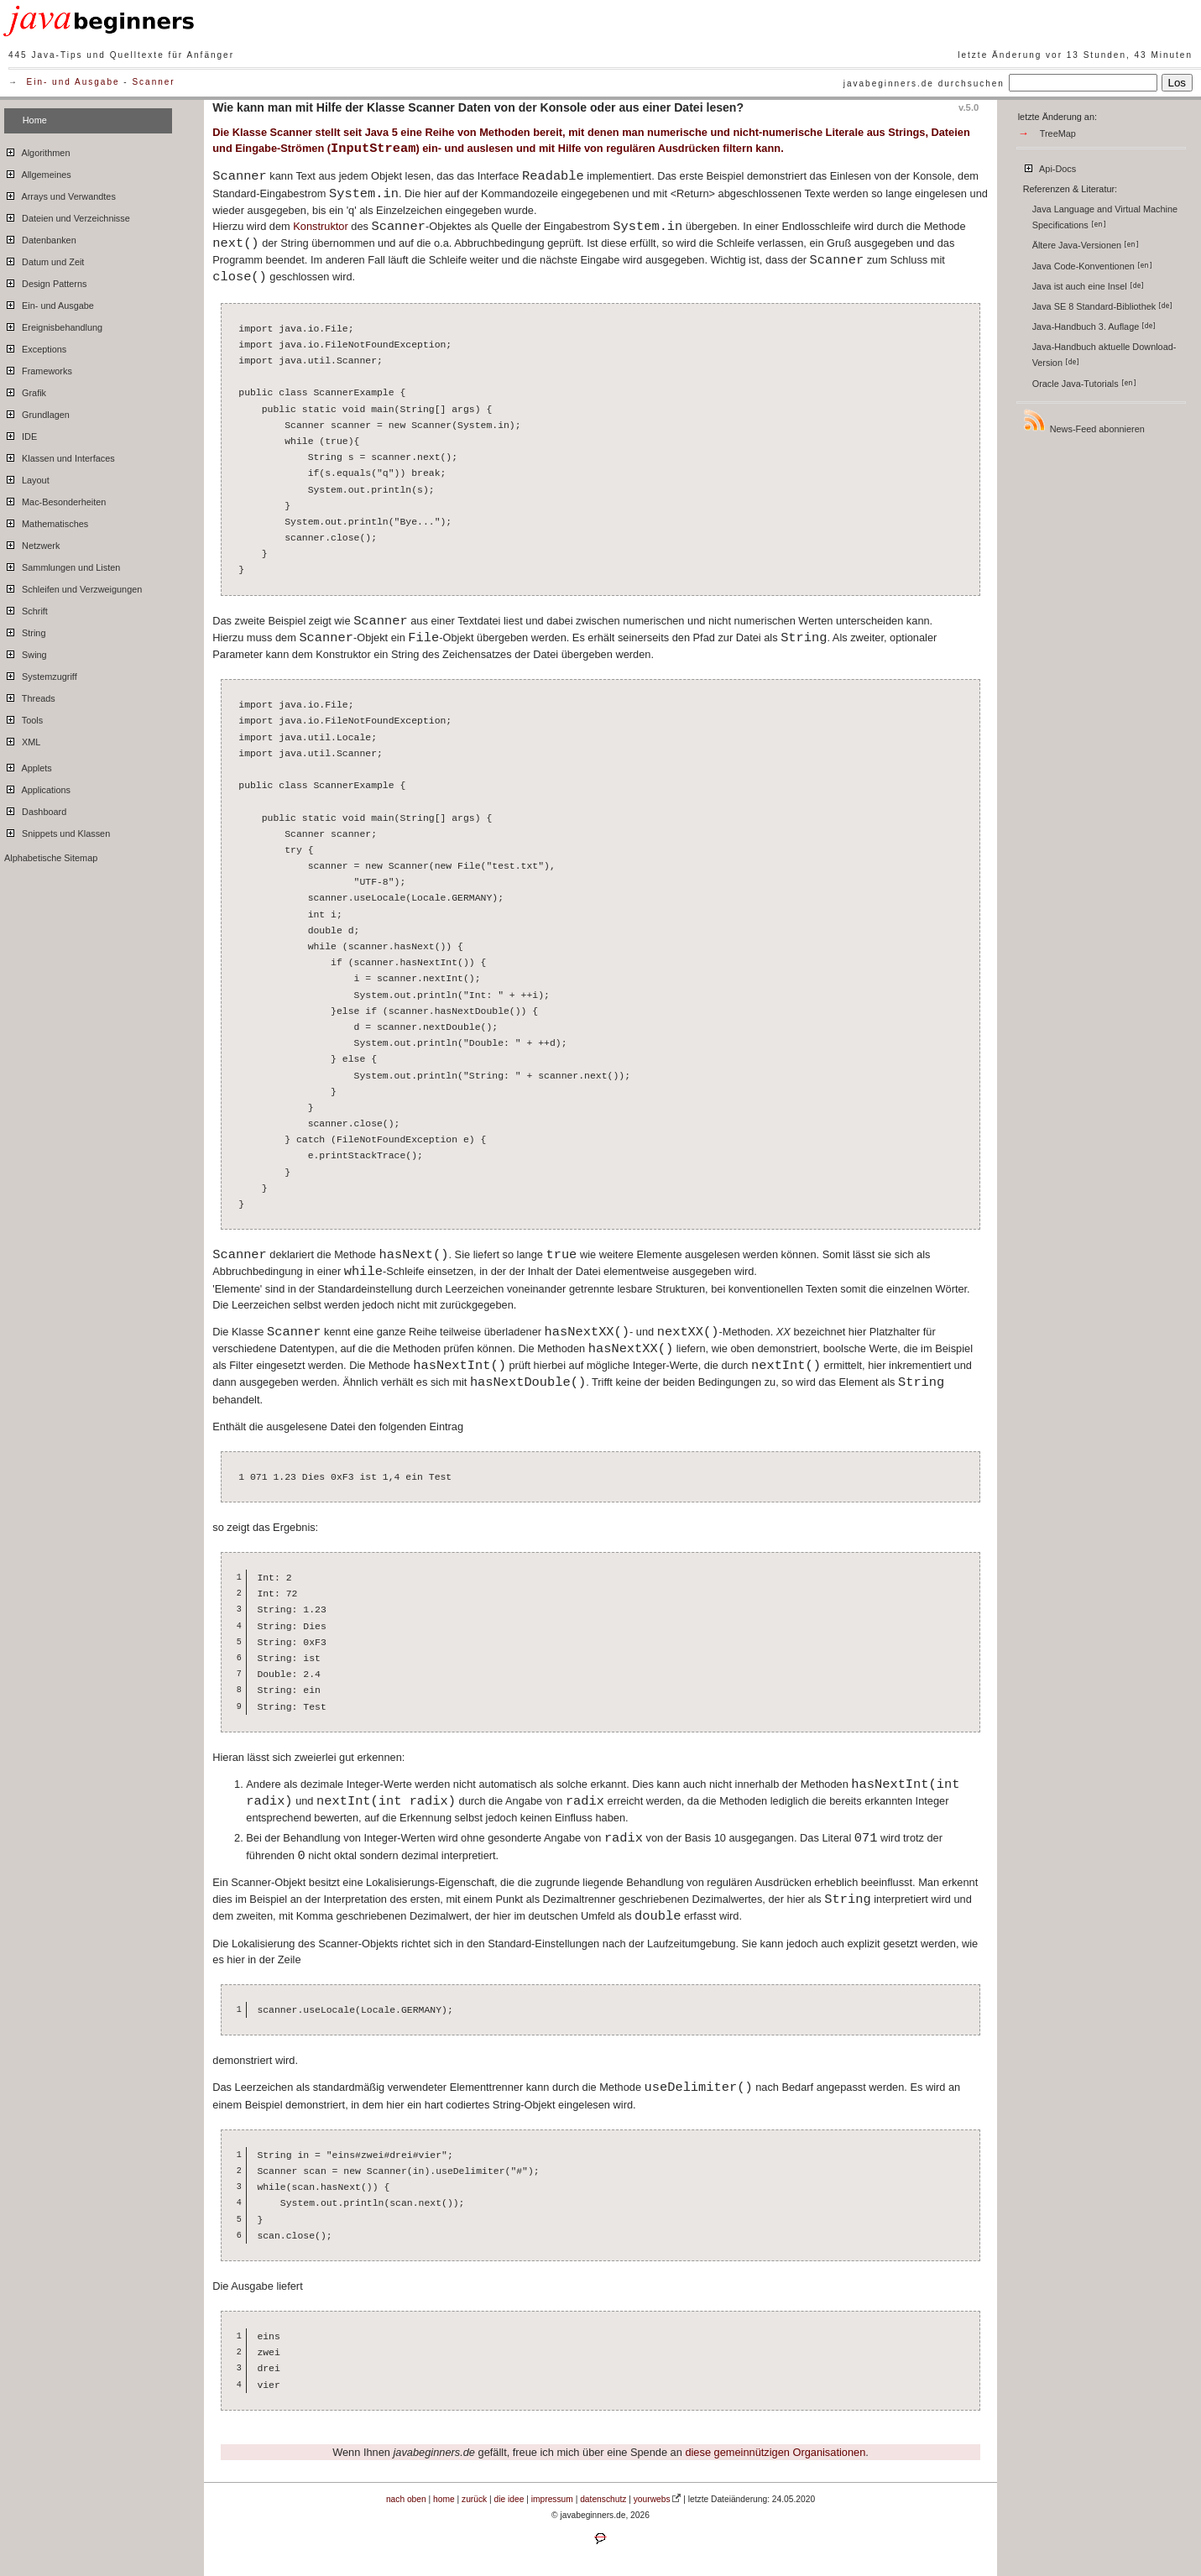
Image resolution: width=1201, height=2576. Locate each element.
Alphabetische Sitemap (50, 858)
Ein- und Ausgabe (73, 81)
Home (35, 120)
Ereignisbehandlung (53, 324)
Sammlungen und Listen (62, 564)
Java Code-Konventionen (1092, 266)
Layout (27, 477)
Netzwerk (32, 543)
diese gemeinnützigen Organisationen (775, 2452)
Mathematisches (46, 521)
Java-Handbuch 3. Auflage (1094, 326)
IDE (20, 434)
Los (1177, 82)
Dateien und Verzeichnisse (67, 215)
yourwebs (652, 2499)
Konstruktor (320, 226)
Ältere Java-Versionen (1085, 245)
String (24, 630)
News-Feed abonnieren (1083, 421)
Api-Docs (1049, 166)
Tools (23, 717)
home (444, 2499)
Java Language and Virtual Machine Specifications (1105, 217)
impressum (552, 2499)
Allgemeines (37, 172)
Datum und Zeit (44, 259)
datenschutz (603, 2499)
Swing (25, 652)
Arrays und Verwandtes (60, 193)
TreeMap (1058, 133)
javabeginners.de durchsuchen (924, 83)
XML (22, 739)
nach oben (406, 2499)
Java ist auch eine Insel (1088, 286)
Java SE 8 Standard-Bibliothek (1102, 306)
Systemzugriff (40, 674)
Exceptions (35, 346)
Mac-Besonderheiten (55, 499)
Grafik (25, 390)
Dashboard (35, 809)
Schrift (26, 608)
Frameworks (38, 368)
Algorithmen (37, 150)
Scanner (153, 81)
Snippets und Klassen (57, 831)
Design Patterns (45, 281)
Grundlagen (37, 412)
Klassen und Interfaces (59, 455)
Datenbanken (40, 237)
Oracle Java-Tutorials (1084, 384)
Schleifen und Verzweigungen (73, 586)
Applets (28, 765)
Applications (37, 787)
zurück (474, 2499)
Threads (29, 695)
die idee (509, 2499)
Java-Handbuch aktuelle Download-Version (1104, 355)
